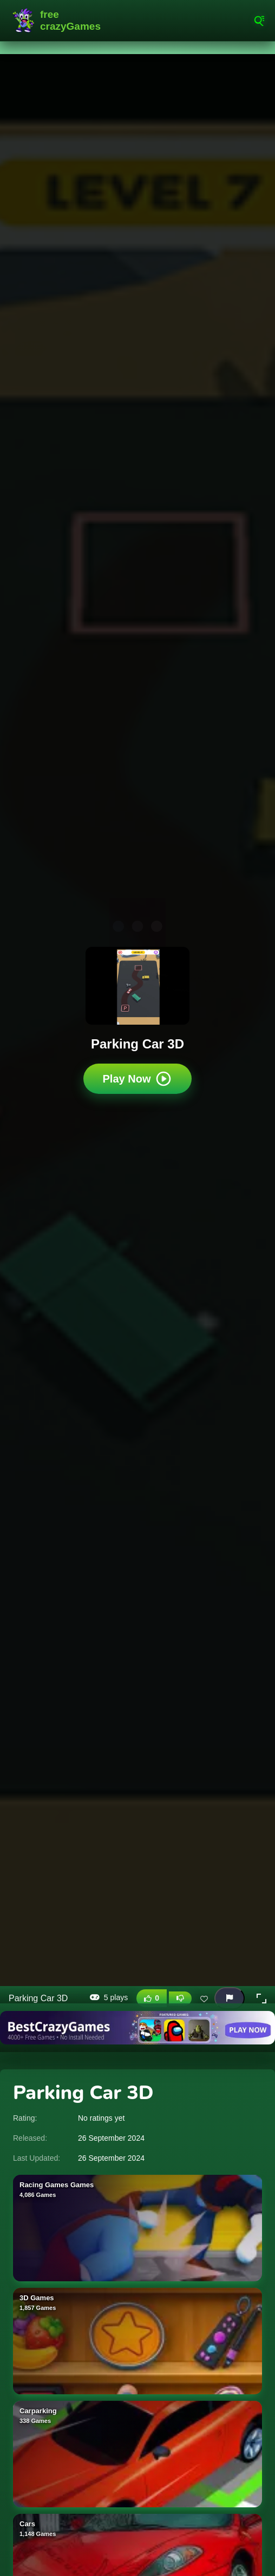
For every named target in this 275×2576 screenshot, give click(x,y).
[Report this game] (229, 1998)
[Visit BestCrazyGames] (137, 2028)
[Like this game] (151, 1998)
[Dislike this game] (180, 1998)
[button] (261, 1998)
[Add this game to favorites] (204, 1998)
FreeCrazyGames (59, 20)
